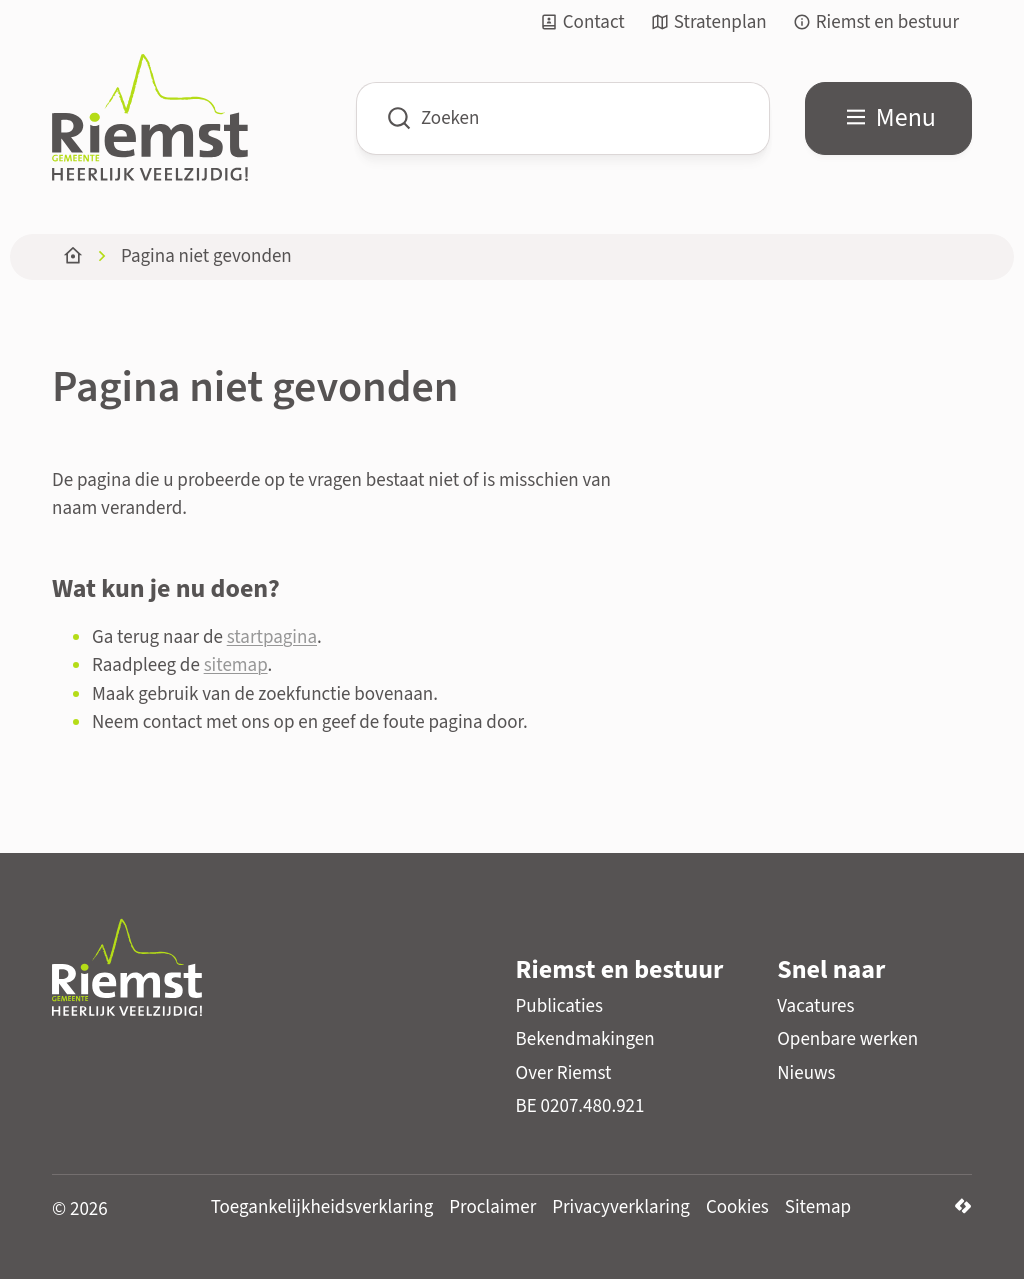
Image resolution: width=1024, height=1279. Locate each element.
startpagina (272, 637)
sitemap (236, 665)
